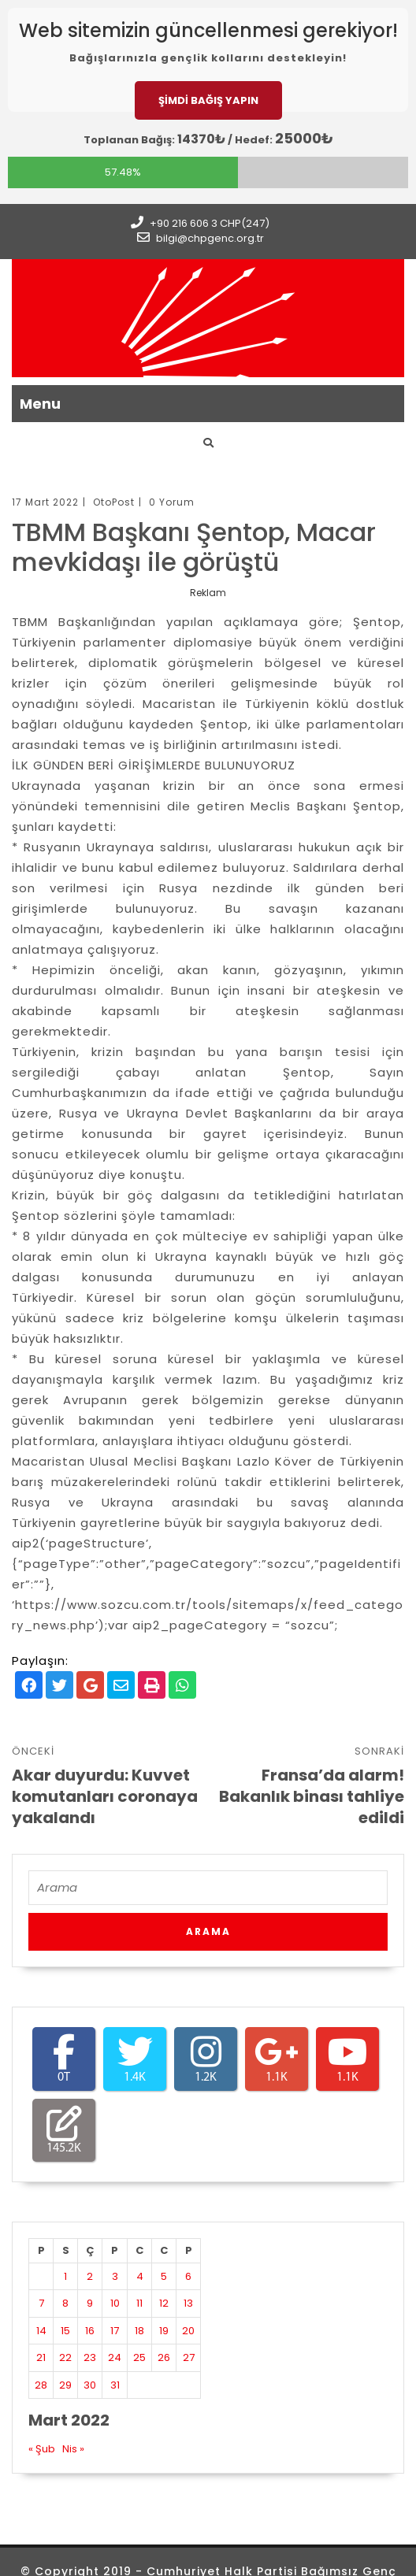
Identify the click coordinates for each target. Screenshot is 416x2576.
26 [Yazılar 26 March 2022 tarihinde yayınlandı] (164, 2357)
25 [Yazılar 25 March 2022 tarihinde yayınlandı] (139, 2357)
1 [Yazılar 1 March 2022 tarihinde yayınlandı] (65, 2276)
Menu (40, 403)
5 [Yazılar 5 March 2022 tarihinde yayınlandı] (164, 2276)
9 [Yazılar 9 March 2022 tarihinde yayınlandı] (90, 2303)
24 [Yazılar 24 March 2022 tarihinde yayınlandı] (114, 2357)
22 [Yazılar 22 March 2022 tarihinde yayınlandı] (65, 2357)
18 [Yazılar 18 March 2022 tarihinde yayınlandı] (139, 2330)
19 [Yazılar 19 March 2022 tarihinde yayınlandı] (164, 2330)
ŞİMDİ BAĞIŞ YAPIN (208, 100)
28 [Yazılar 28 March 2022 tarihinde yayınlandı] (41, 2385)
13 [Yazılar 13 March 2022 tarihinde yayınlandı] (188, 2303)
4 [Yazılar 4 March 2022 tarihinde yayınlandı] (139, 2276)
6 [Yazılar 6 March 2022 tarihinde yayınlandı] (188, 2276)
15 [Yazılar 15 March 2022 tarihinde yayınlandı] (65, 2330)
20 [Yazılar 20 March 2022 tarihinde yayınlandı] (188, 2330)
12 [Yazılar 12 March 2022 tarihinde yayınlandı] (164, 2303)
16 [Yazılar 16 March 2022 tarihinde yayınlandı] (90, 2330)
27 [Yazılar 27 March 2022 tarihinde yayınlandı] (189, 2357)
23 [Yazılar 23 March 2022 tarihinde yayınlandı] (90, 2357)
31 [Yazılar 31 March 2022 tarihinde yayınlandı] (115, 2385)
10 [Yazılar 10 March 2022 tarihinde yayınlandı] (115, 2303)
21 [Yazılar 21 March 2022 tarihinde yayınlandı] (41, 2357)
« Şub (41, 2448)
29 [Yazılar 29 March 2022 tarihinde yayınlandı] (65, 2385)
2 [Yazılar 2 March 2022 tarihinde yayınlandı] (90, 2276)
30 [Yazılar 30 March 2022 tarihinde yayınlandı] (90, 2385)
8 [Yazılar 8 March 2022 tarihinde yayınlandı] (65, 2303)
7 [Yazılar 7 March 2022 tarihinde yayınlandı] (41, 2303)
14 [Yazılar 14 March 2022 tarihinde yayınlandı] (41, 2330)
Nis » (73, 2448)
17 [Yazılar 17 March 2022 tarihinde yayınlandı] (114, 2330)
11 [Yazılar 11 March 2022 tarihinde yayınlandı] (139, 2303)
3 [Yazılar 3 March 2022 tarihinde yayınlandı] (115, 2276)
